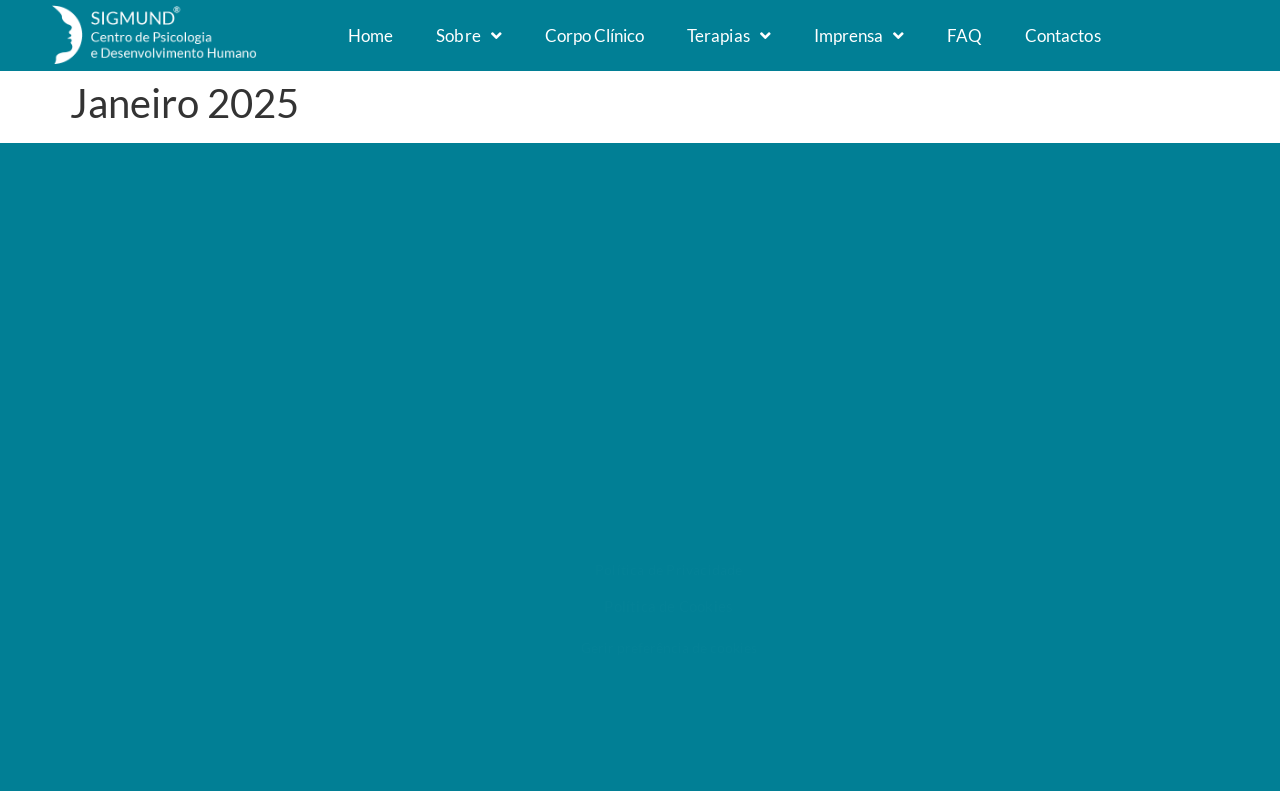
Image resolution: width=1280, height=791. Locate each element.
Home (370, 35)
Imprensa (859, 35)
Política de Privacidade (669, 569)
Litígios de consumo (976, 388)
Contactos (1062, 35)
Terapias (728, 35)
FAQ (964, 35)
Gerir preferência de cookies (669, 647)
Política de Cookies (668, 606)
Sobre (468, 35)
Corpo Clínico (595, 35)
